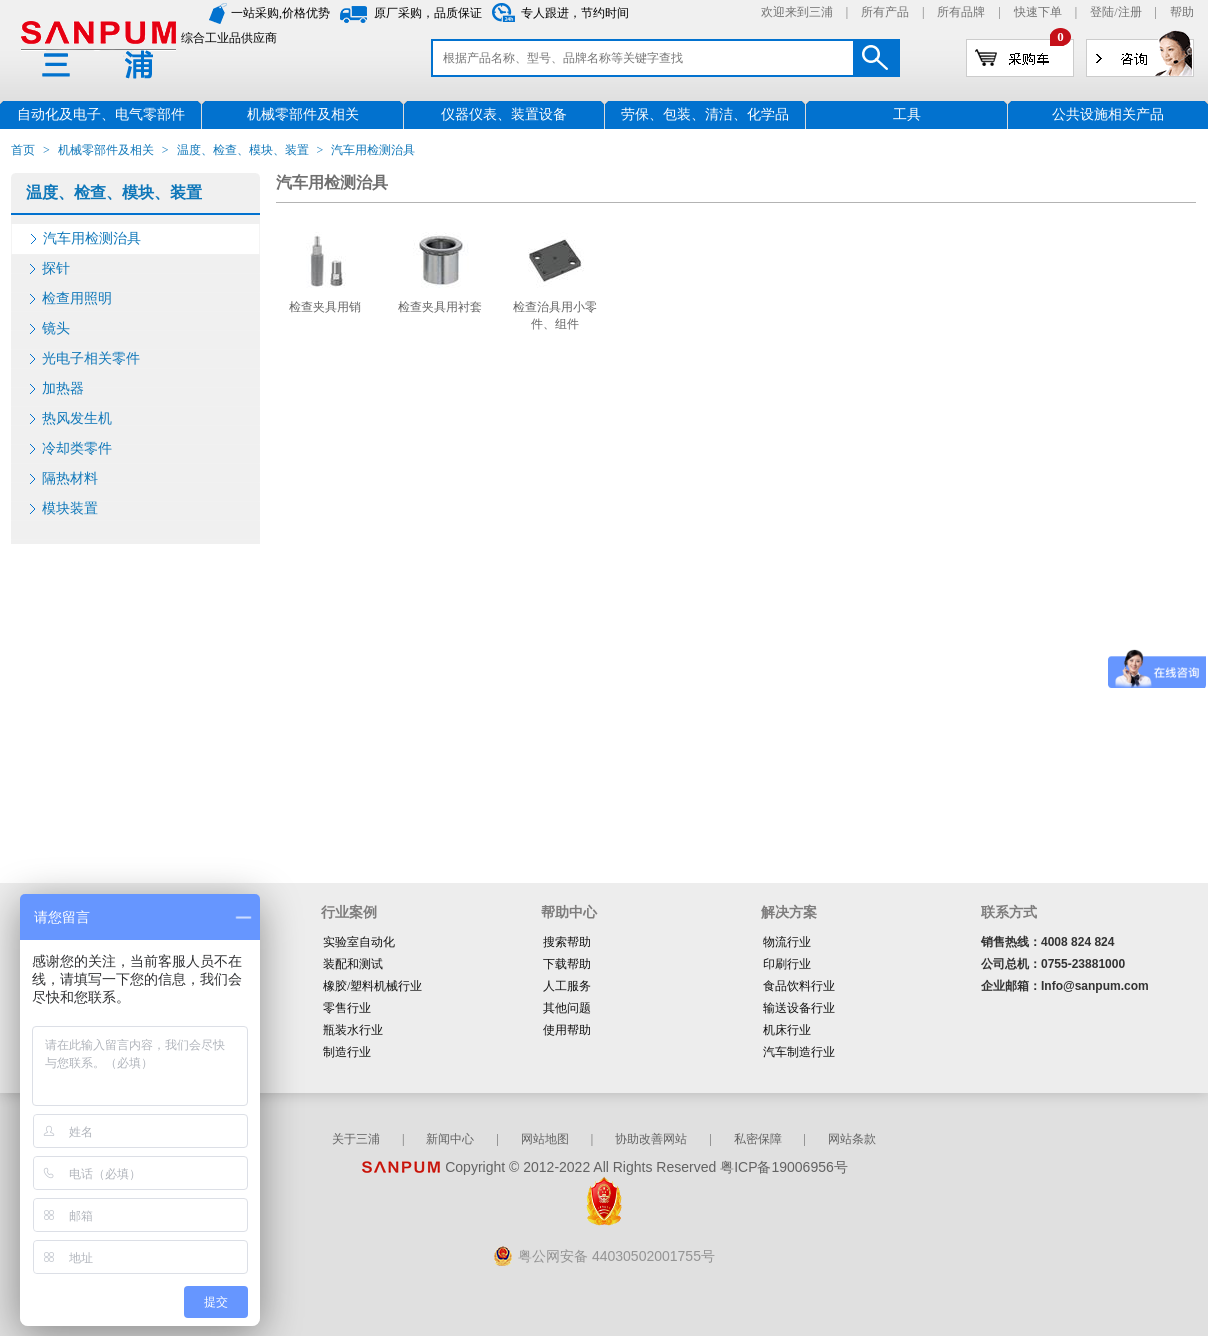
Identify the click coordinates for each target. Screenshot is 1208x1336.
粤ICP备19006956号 (784, 1167)
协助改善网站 (651, 1139)
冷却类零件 (77, 448)
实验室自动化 (359, 942)
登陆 (1102, 12)
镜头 (56, 328)
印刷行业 (787, 964)
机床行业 (787, 1030)
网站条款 (852, 1139)
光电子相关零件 (91, 358)
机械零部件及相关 (106, 150)
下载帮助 (567, 964)
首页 (23, 150)
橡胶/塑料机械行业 (372, 986)
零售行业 (347, 1008)
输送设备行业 (799, 1008)
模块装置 (70, 508)
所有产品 (885, 12)
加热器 (63, 388)
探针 (56, 268)
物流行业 (787, 942)
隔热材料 (70, 478)
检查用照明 (77, 298)
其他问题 (567, 1008)
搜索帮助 (567, 942)
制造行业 (347, 1052)
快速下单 (1038, 12)
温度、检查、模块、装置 (243, 150)
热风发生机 (77, 418)
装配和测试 (353, 964)
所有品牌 (961, 12)
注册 (1130, 12)
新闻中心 (450, 1139)
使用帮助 (567, 1030)
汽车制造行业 (799, 1052)
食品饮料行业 (799, 986)
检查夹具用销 (325, 307)
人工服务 (567, 986)
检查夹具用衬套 (440, 307)
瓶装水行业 (353, 1030)
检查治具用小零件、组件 (555, 315)
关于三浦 (356, 1139)
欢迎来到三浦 (797, 12)
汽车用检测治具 (92, 238)
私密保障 (758, 1139)
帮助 (1182, 12)
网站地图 (545, 1139)
